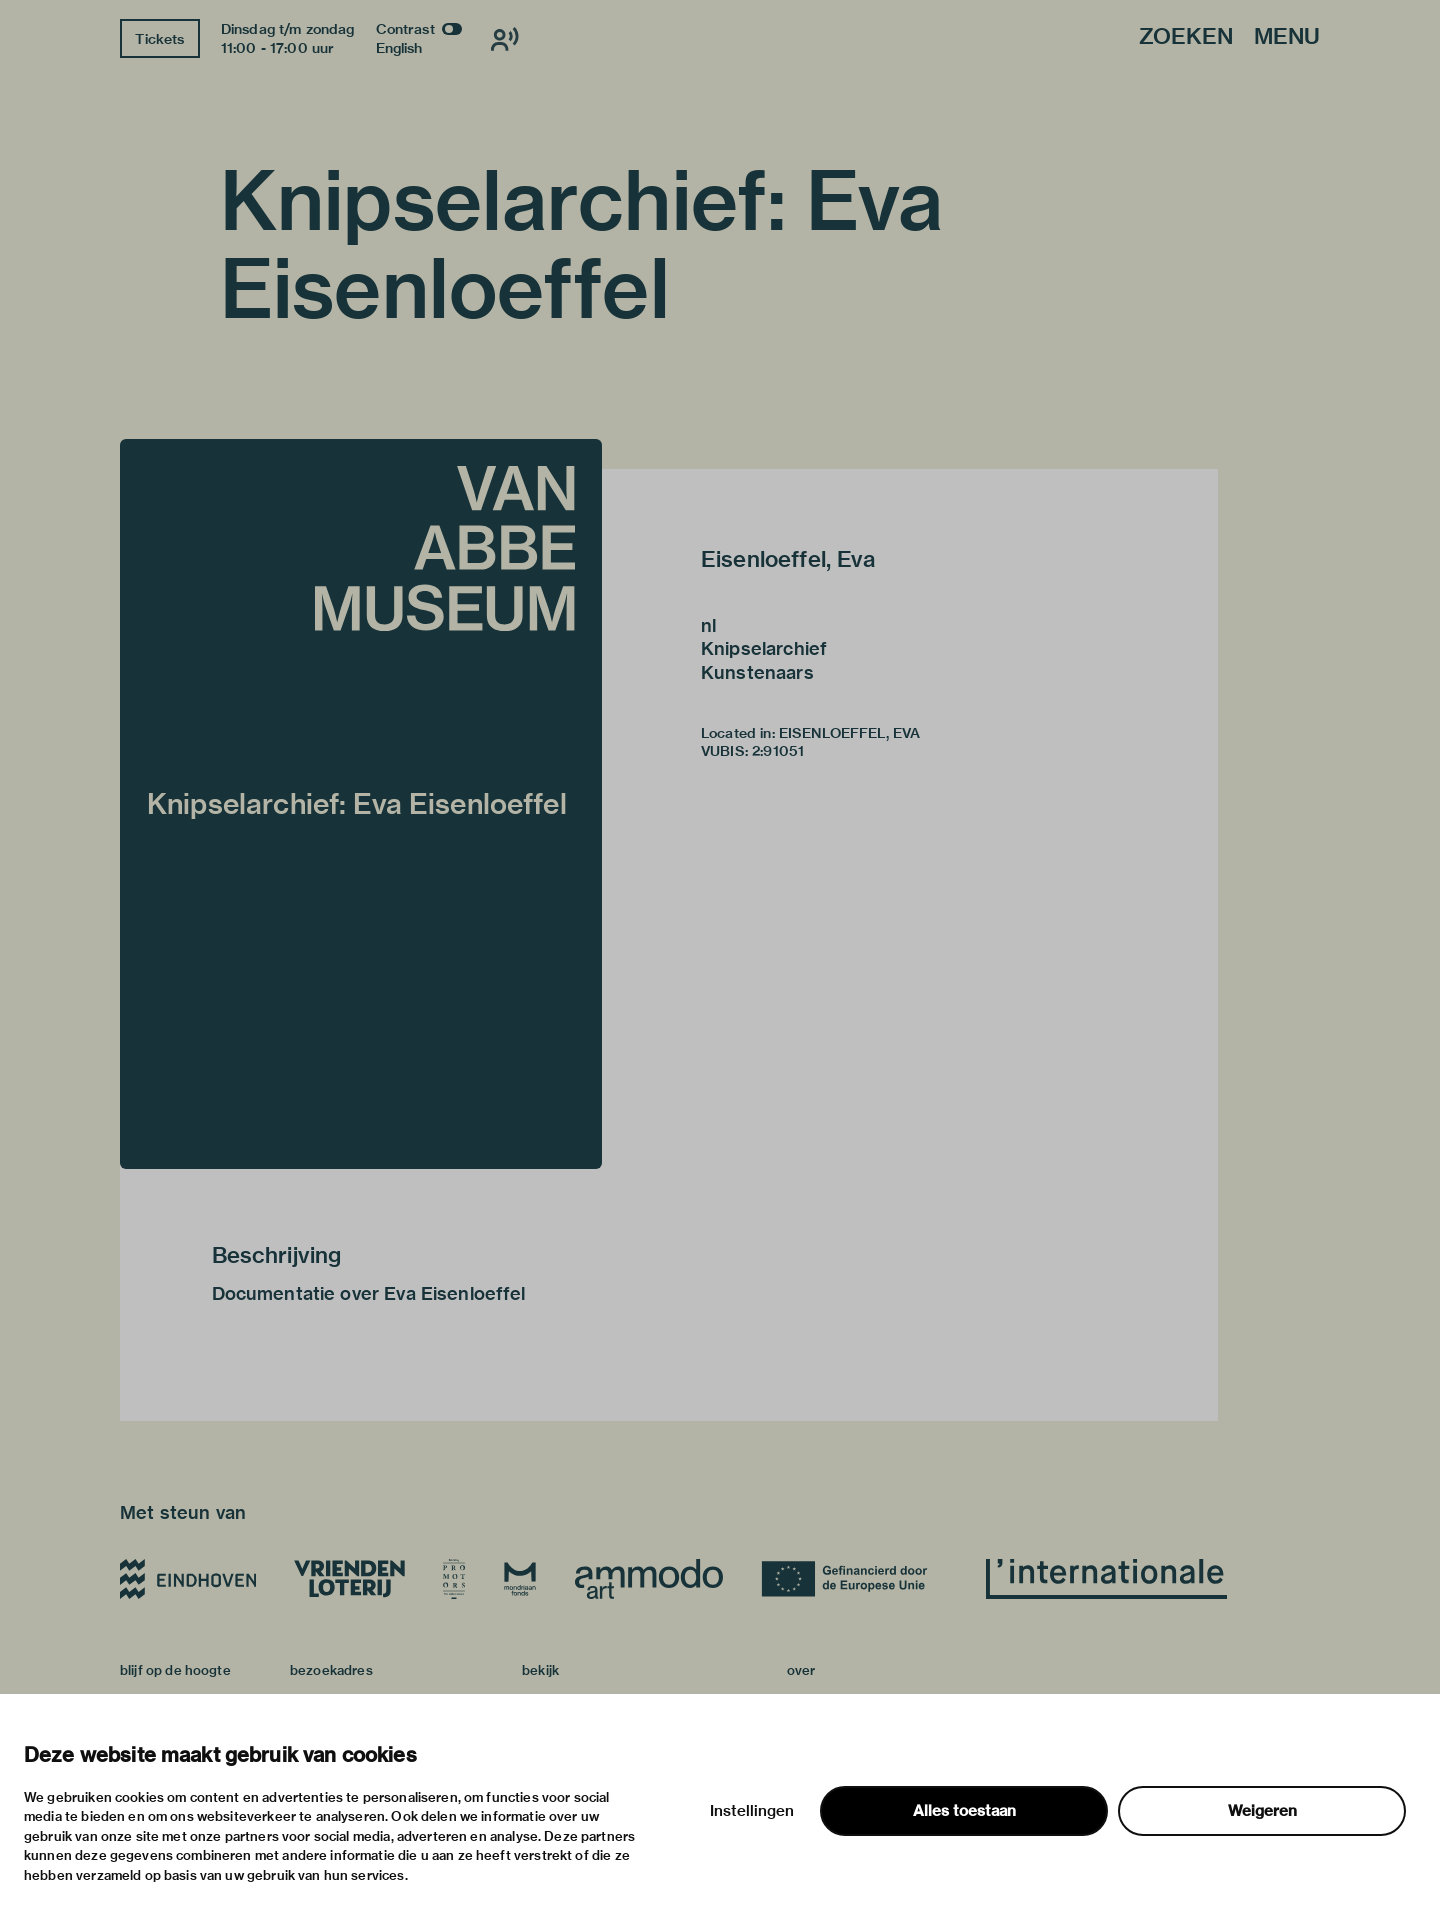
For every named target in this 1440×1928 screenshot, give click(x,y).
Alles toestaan (964, 1811)
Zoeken (1186, 37)
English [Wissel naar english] (399, 48)
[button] (361, 804)
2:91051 (778, 751)
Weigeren (1262, 1811)
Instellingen (752, 1811)
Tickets (159, 39)
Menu (1287, 37)
